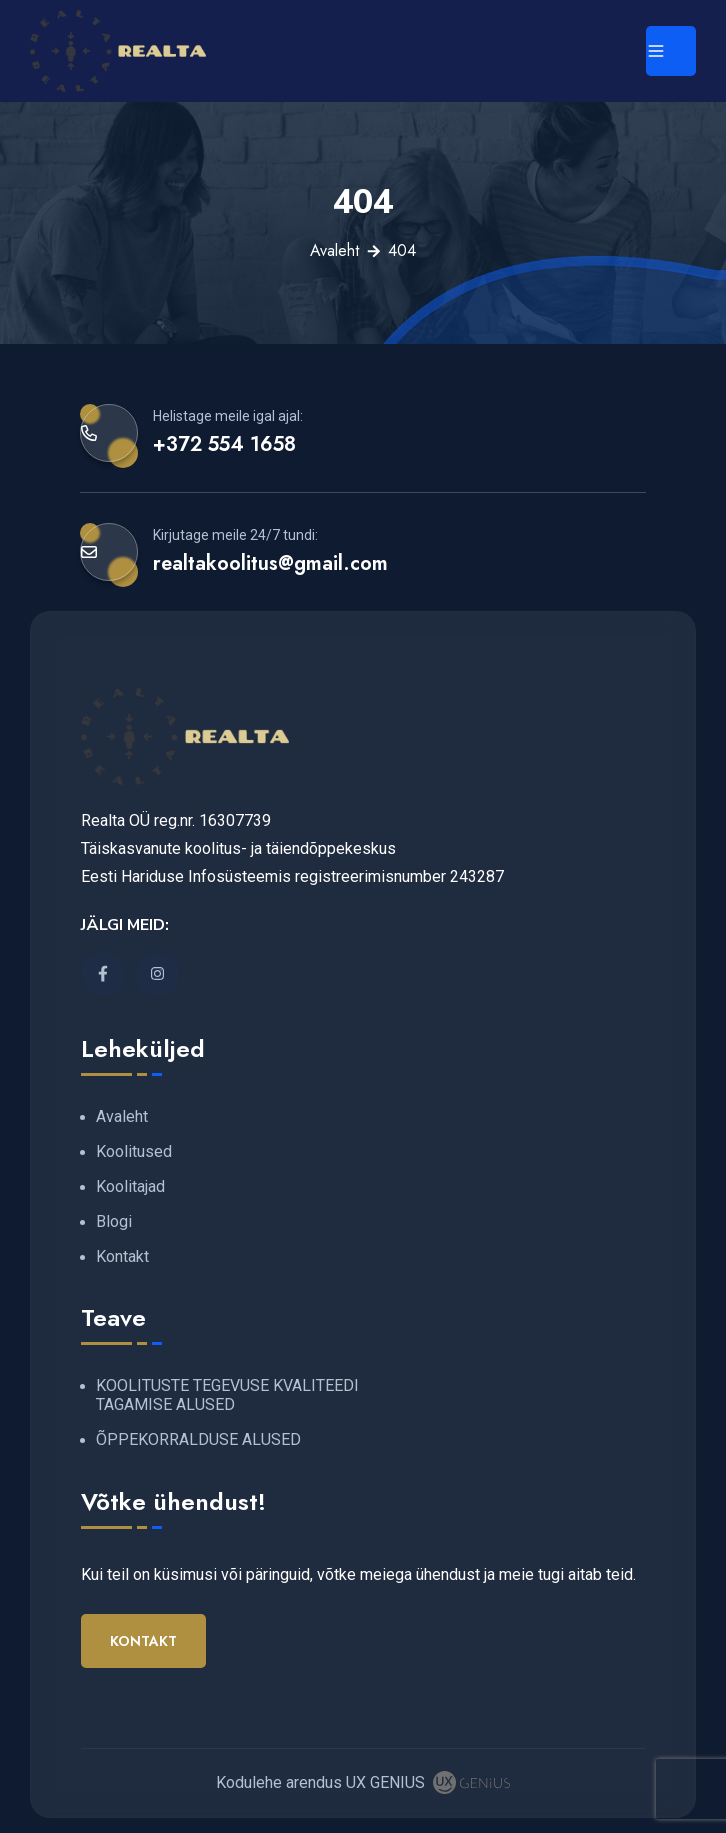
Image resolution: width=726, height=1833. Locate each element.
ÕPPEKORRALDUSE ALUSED (198, 1439)
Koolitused (134, 1151)
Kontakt (122, 1256)
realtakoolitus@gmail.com (270, 563)
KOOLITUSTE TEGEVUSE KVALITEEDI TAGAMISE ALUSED (227, 1395)
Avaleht (334, 250)
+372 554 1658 (224, 444)
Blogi (114, 1221)
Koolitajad (130, 1186)
